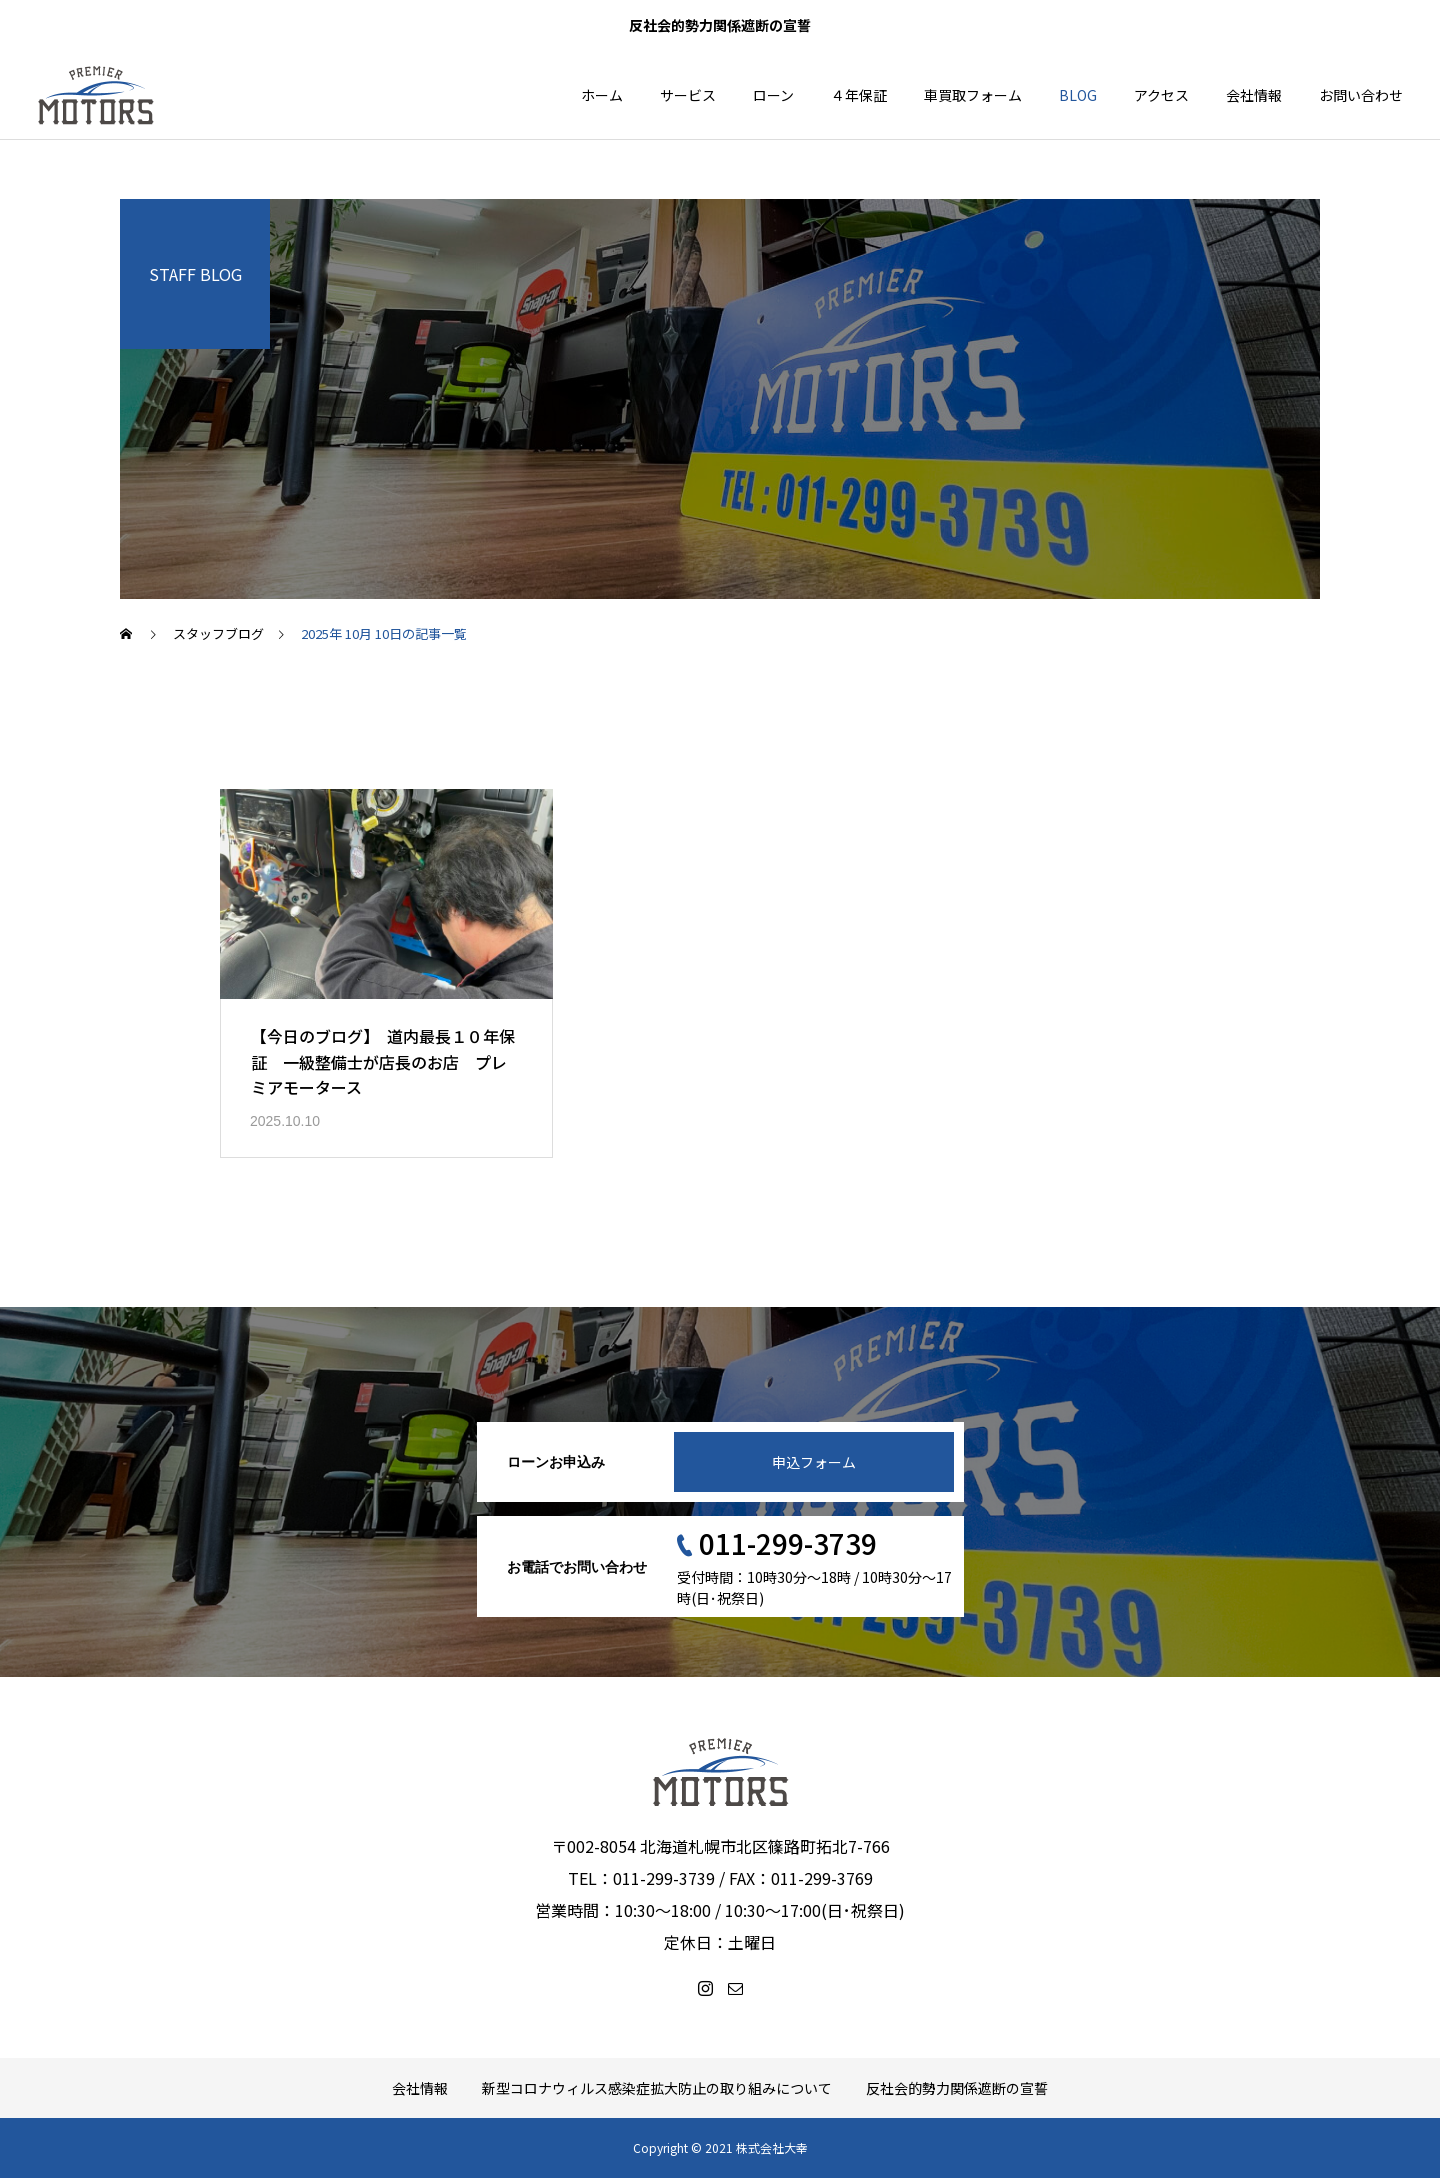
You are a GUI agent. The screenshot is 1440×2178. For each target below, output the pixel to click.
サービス (688, 95)
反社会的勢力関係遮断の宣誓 (957, 2088)
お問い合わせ (1361, 95)
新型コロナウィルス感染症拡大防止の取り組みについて (657, 2088)
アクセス (1161, 95)
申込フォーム (814, 1462)
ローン (773, 95)
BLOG (1078, 95)
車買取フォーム (973, 95)
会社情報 (1254, 95)
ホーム (602, 95)
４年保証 (859, 95)
